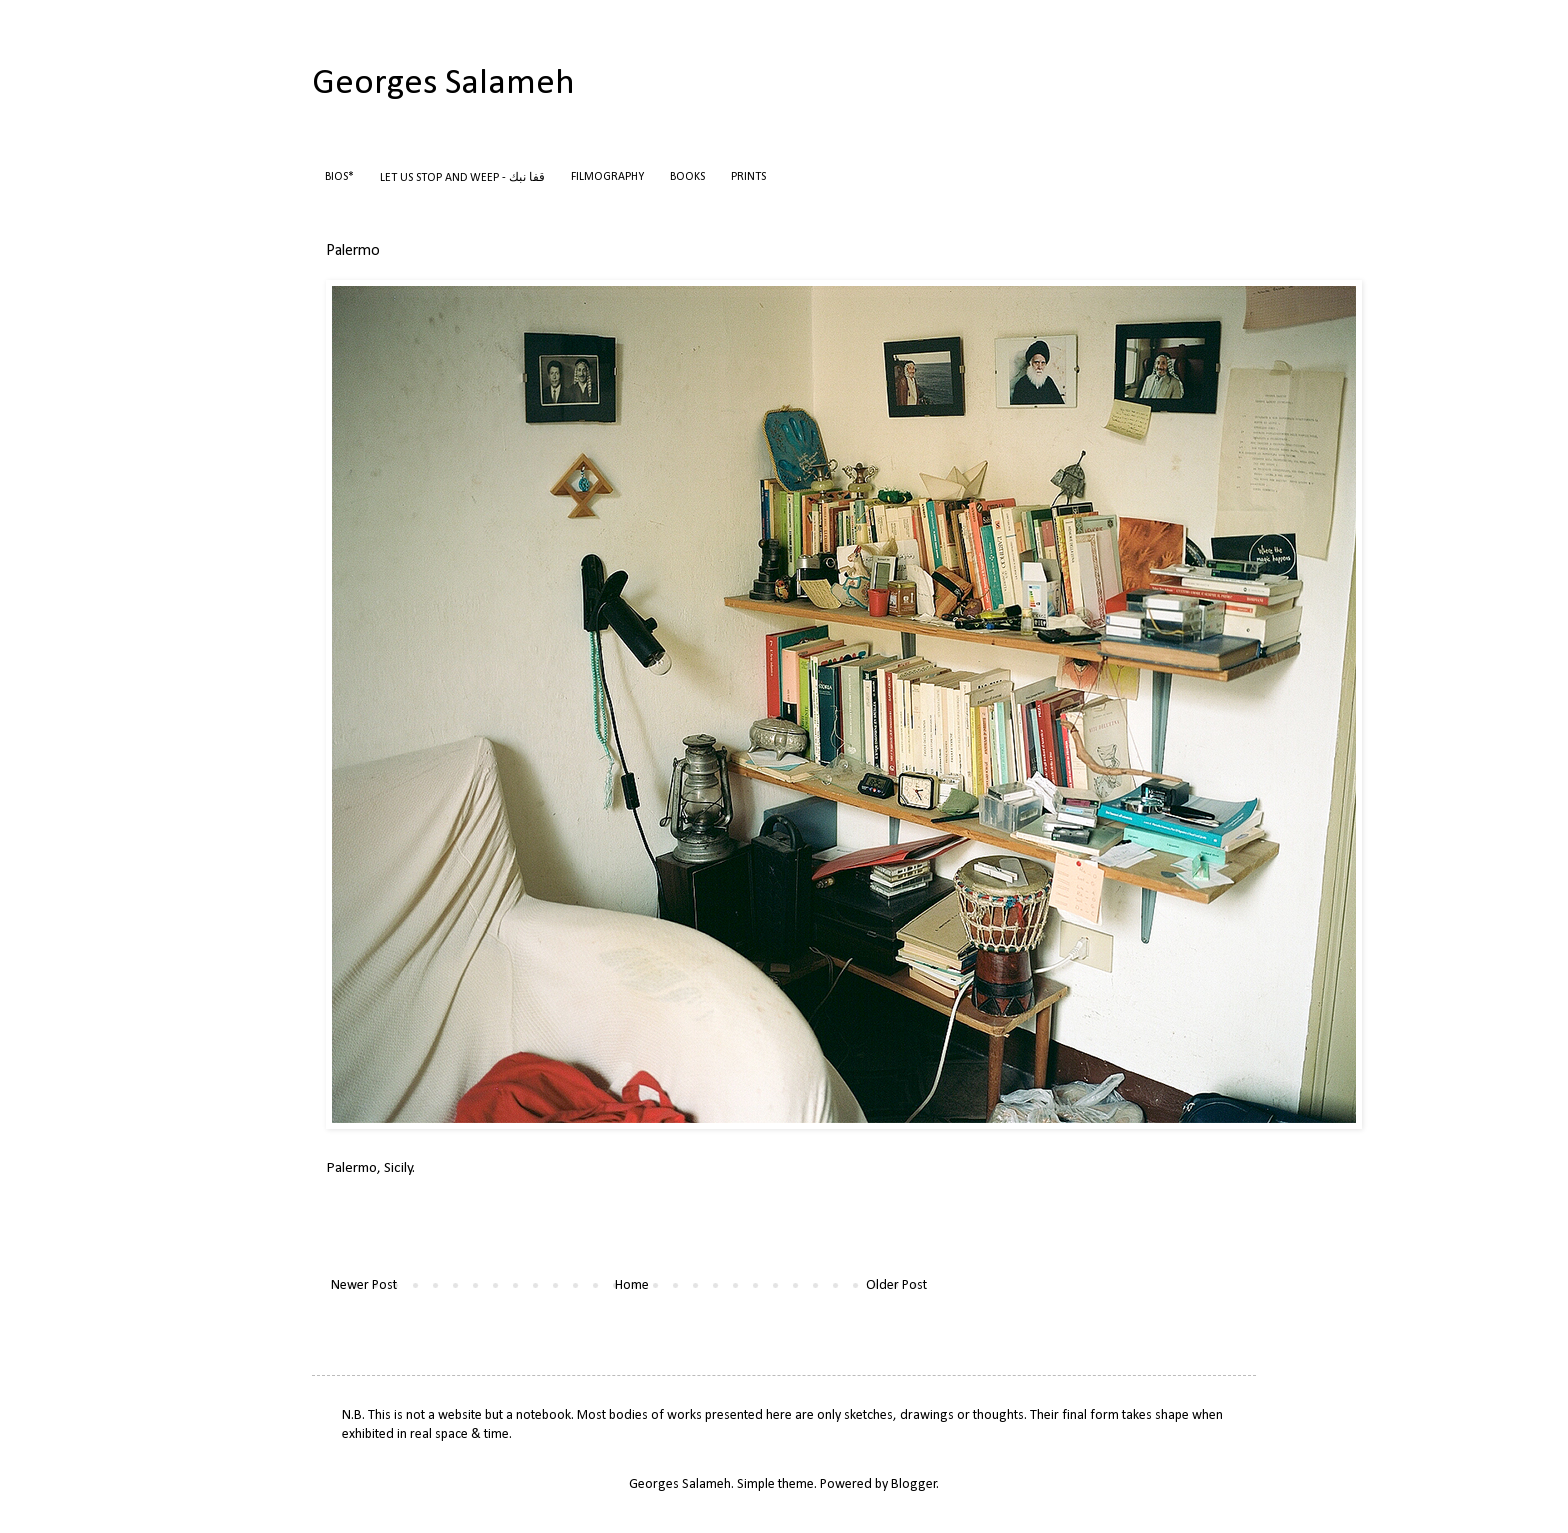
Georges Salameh (443, 84)
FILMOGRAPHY (607, 177)
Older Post (896, 1285)
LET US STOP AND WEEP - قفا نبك (462, 178)
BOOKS (687, 177)
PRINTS (748, 177)
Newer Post (364, 1285)
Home (632, 1285)
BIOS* (339, 177)
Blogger (914, 1484)
